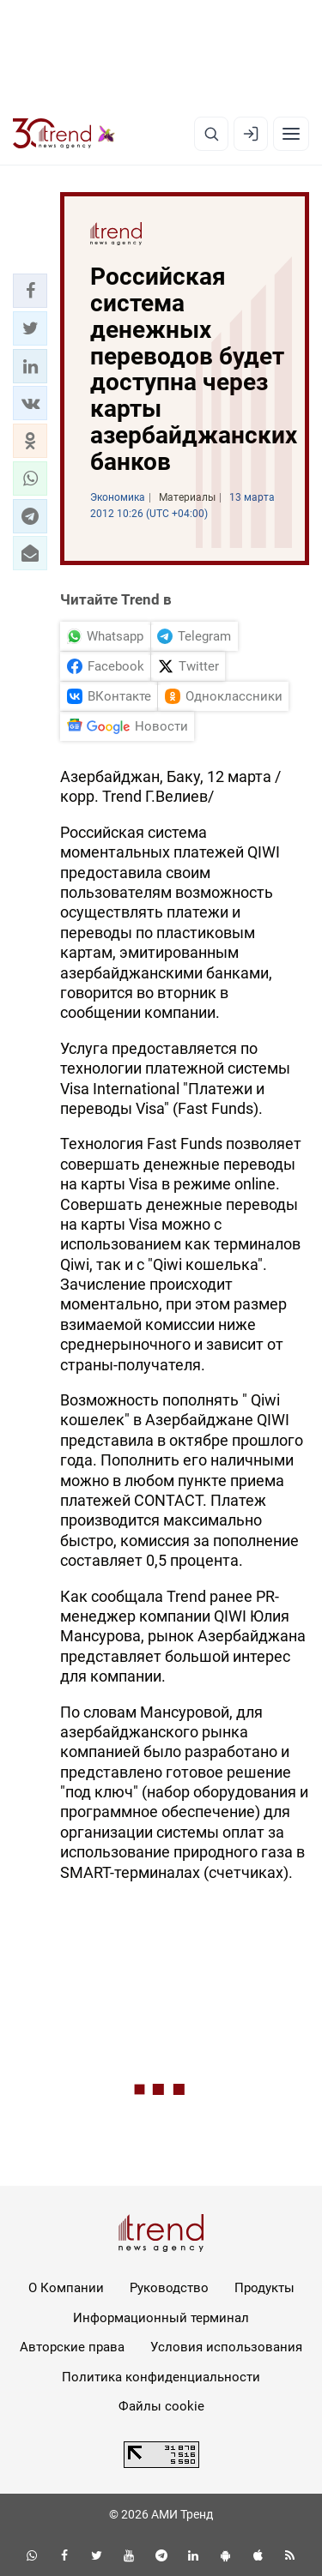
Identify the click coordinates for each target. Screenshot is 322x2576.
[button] (30, 291)
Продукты (264, 2288)
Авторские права (72, 2347)
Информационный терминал (161, 2318)
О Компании (66, 2288)
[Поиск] (211, 134)
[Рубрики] (291, 134)
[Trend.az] (64, 133)
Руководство (169, 2288)
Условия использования (226, 2347)
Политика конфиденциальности (161, 2377)
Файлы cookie (161, 2406)
